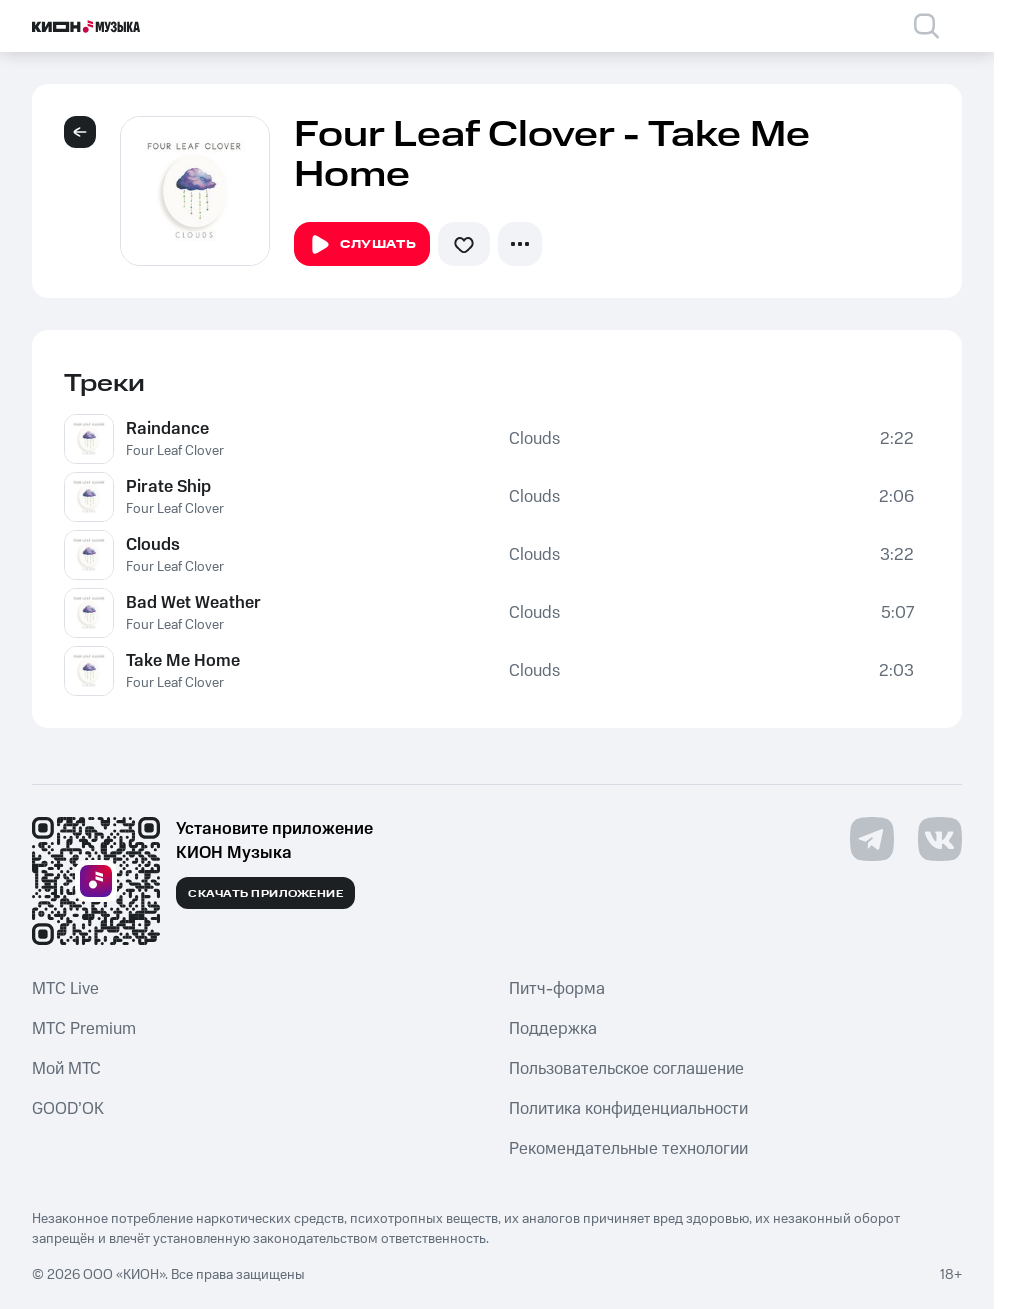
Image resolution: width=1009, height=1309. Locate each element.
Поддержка (553, 1029)
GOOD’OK (68, 1109)
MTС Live (65, 989)
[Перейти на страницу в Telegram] (872, 839)
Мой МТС (66, 1069)
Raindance (167, 429)
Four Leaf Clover (175, 451)
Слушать (362, 245)
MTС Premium (84, 1029)
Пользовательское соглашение (626, 1069)
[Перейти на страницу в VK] (940, 839)
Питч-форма (557, 989)
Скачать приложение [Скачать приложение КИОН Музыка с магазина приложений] (265, 894)
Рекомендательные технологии (628, 1149)
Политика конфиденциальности (628, 1109)
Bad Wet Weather (193, 603)
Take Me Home (183, 661)
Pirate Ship (168, 487)
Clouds (534, 439)
